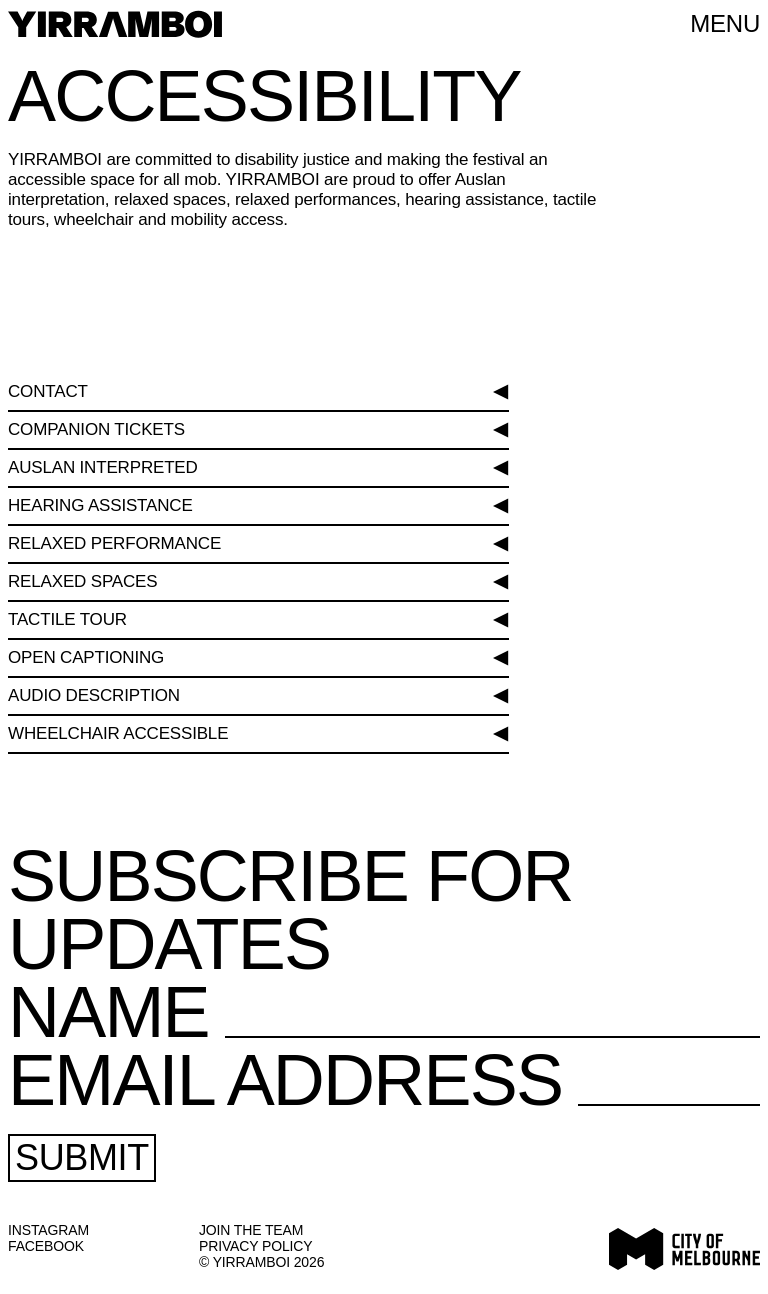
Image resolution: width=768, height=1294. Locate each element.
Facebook (46, 1246)
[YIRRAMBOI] (115, 23)
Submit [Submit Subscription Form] (82, 1157)
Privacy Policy (255, 1246)
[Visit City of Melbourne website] (684, 1249)
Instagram (48, 1230)
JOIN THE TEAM (251, 1230)
